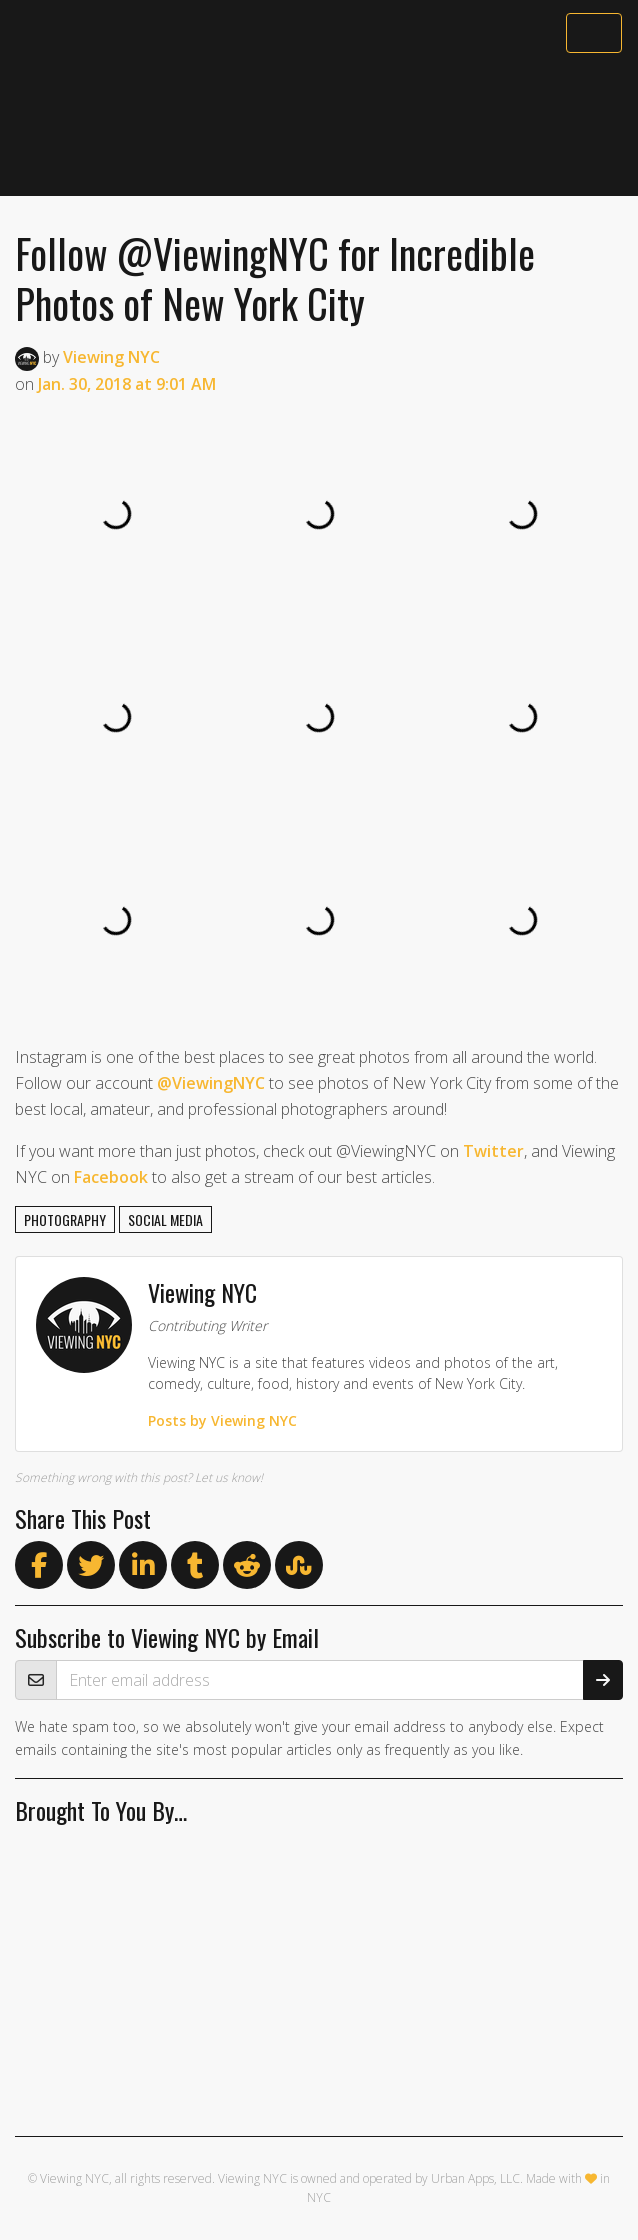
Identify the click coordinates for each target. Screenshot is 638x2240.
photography (65, 1219)
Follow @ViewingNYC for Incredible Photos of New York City (275, 278)
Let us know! (229, 1477)
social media (165, 1219)
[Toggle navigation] (594, 33)
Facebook (111, 1177)
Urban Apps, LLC (475, 2178)
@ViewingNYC (211, 1083)
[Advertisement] (319, 127)
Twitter (493, 1151)
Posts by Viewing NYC (222, 1420)
